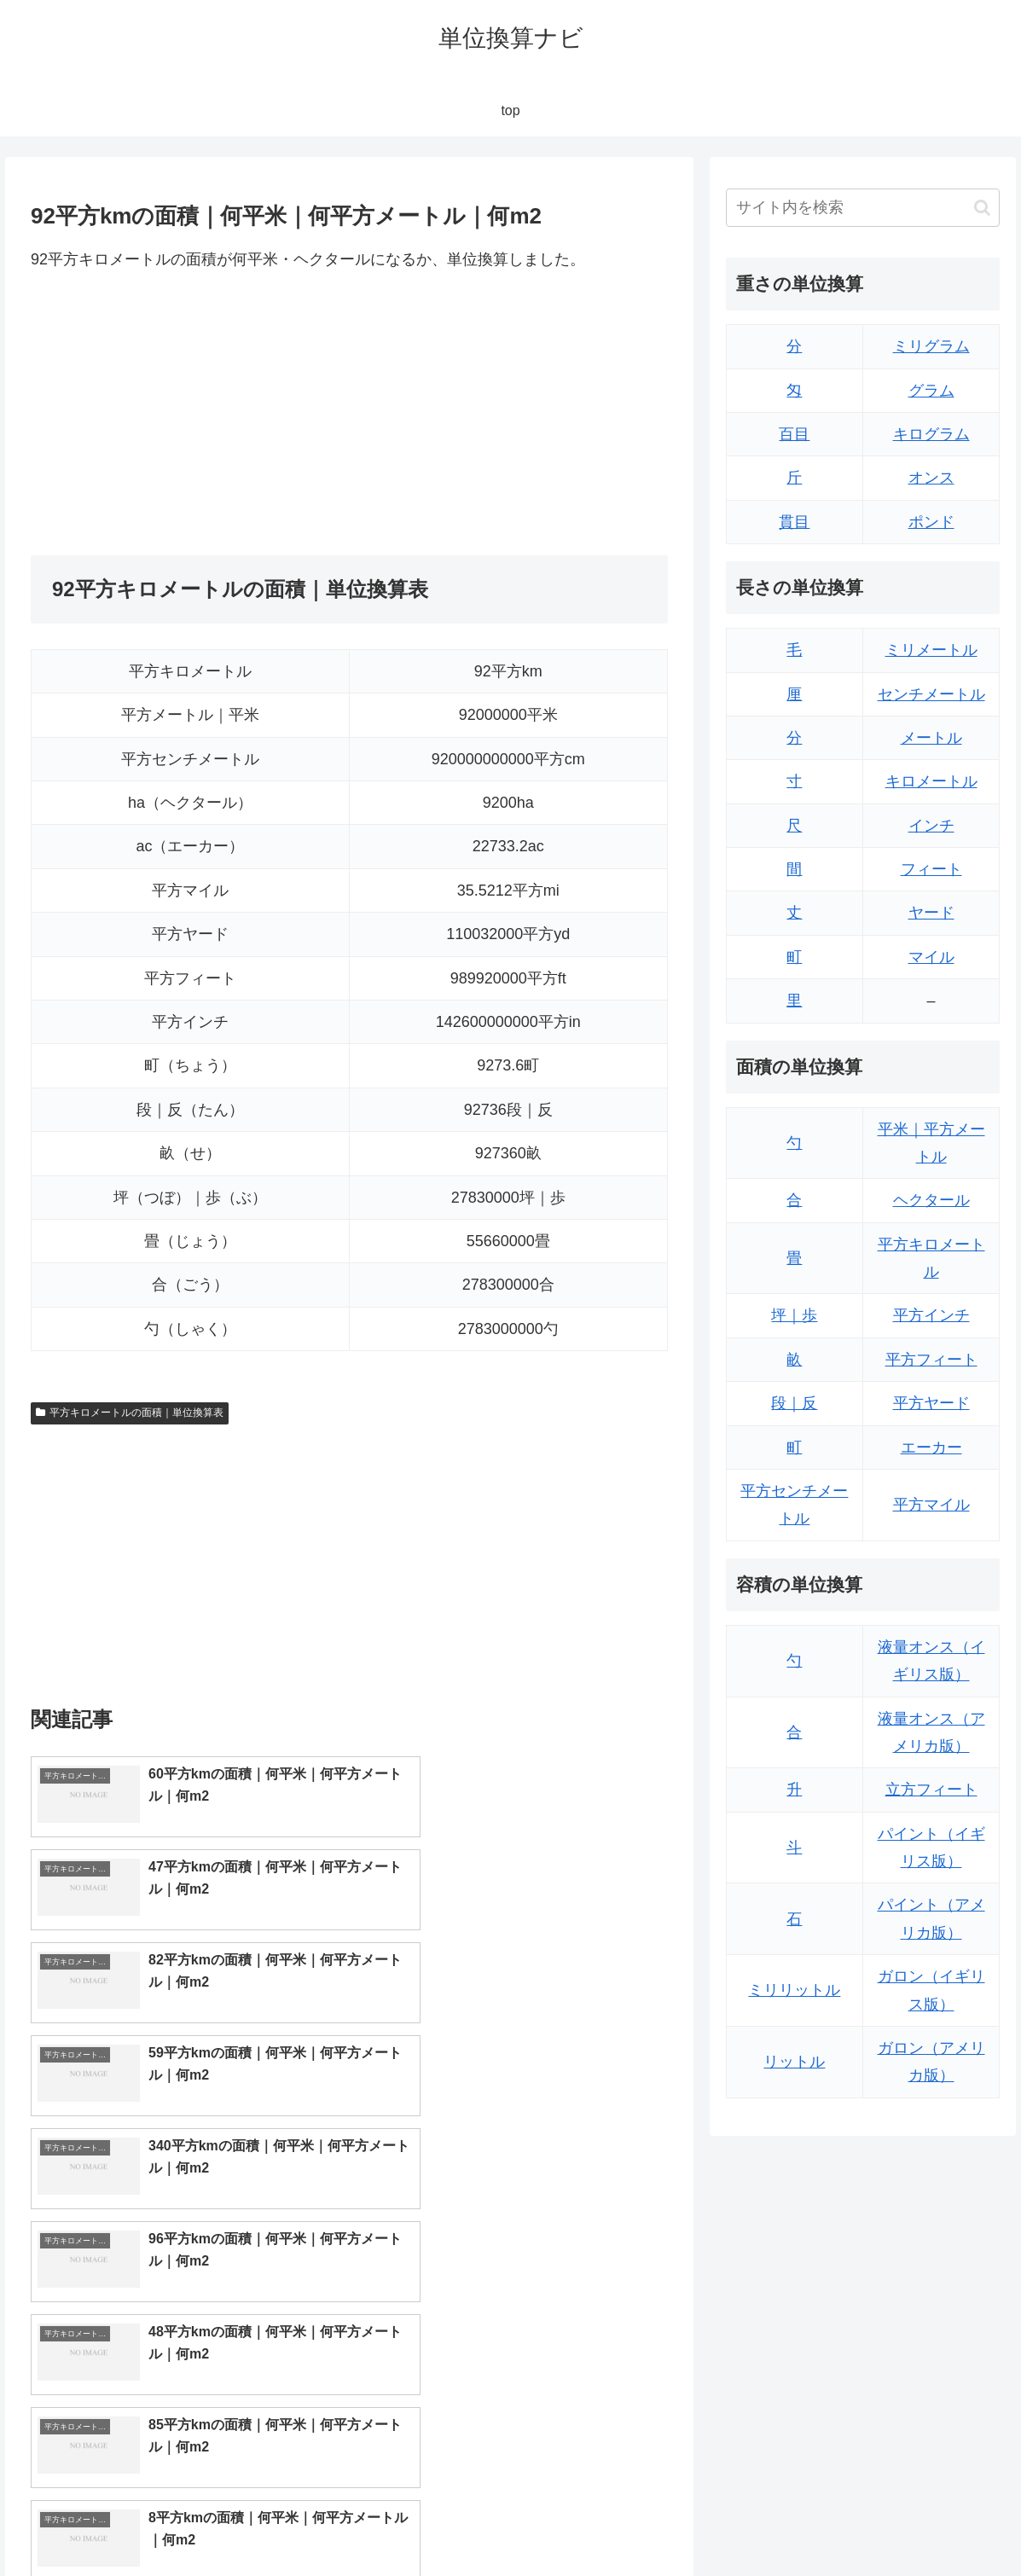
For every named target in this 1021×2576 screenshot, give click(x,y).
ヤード (931, 912)
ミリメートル (931, 650)
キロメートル (931, 781)
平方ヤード (931, 1403)
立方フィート (931, 1789)
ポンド (931, 522)
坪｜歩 (794, 1315)
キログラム (931, 434)
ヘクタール (931, 1200)
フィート (931, 869)
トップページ (831, 2523)
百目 (794, 434)
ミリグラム (931, 346)
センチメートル (931, 694)
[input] (863, 208)
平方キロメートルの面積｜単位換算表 (129, 1413)
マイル (931, 957)
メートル (931, 737)
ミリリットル (794, 1990)
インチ (931, 825)
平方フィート (931, 1359)
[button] (982, 208)
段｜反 (794, 1403)
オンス (931, 477)
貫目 (794, 522)
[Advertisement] (190, 413)
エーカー (931, 1447)
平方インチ (931, 1315)
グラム (931, 390)
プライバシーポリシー (945, 2523)
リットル (794, 2061)
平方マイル (931, 1504)
